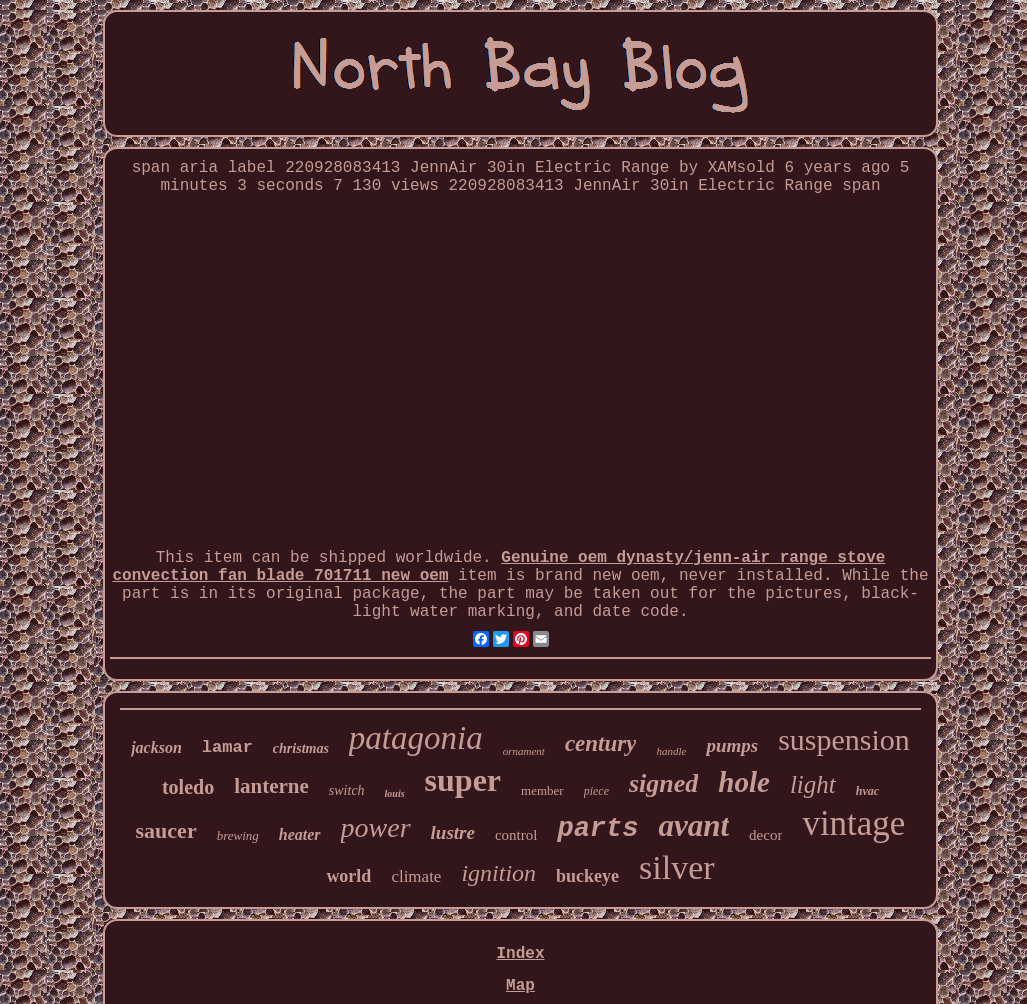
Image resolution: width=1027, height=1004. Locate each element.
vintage (853, 823)
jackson (156, 747)
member (542, 790)
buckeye (587, 876)
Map (520, 986)
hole (744, 782)
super (463, 780)
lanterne (271, 786)
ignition (498, 873)
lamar (227, 747)
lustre (453, 832)
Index (520, 954)
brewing (238, 835)
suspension (844, 739)
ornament (524, 751)
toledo (188, 787)
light (813, 784)
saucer (166, 830)
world (348, 876)
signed (663, 783)
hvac (867, 791)
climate (416, 876)
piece (596, 791)
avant (693, 825)
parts (597, 829)
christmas (301, 748)
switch (347, 790)
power (376, 827)
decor (765, 835)
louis (395, 793)
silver (677, 867)
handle (671, 751)
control (516, 835)
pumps (732, 745)
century (601, 743)
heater (300, 834)
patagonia (416, 738)
